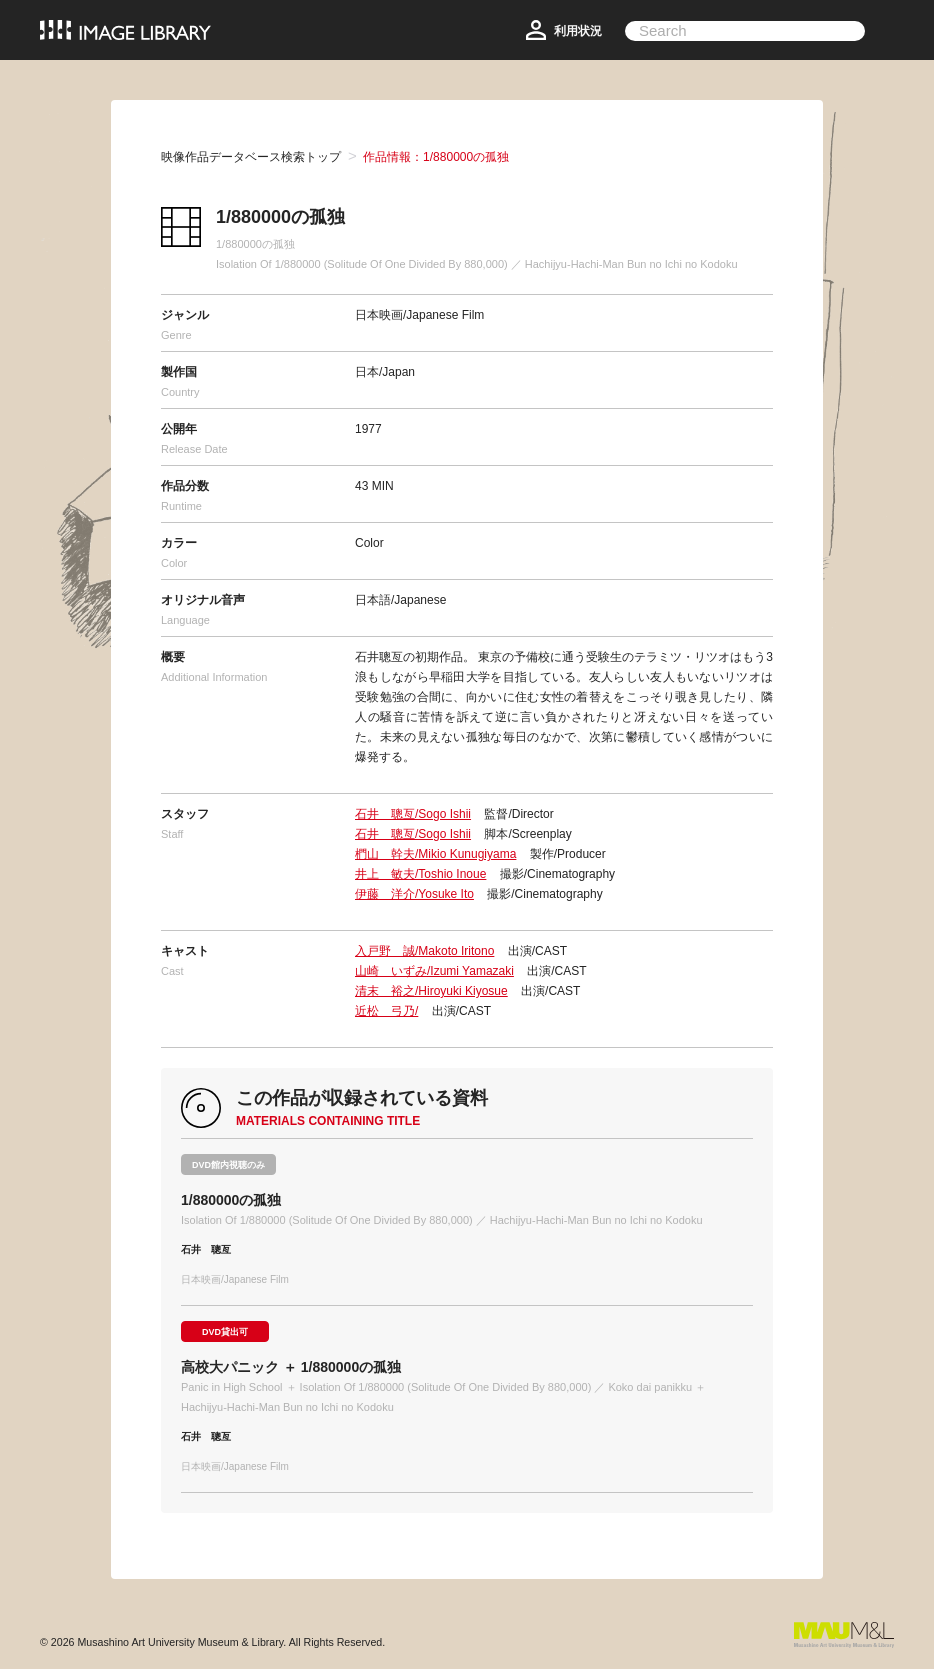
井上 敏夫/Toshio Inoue (420, 874)
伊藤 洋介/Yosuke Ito (414, 894)
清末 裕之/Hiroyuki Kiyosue (431, 991)
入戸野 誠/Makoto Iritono (424, 951)
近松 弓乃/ (386, 1011)
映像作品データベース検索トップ (251, 157)
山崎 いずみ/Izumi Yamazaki (434, 971)
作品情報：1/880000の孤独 (436, 157)
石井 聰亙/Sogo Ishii (413, 814)
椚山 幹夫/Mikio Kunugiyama (435, 854)
